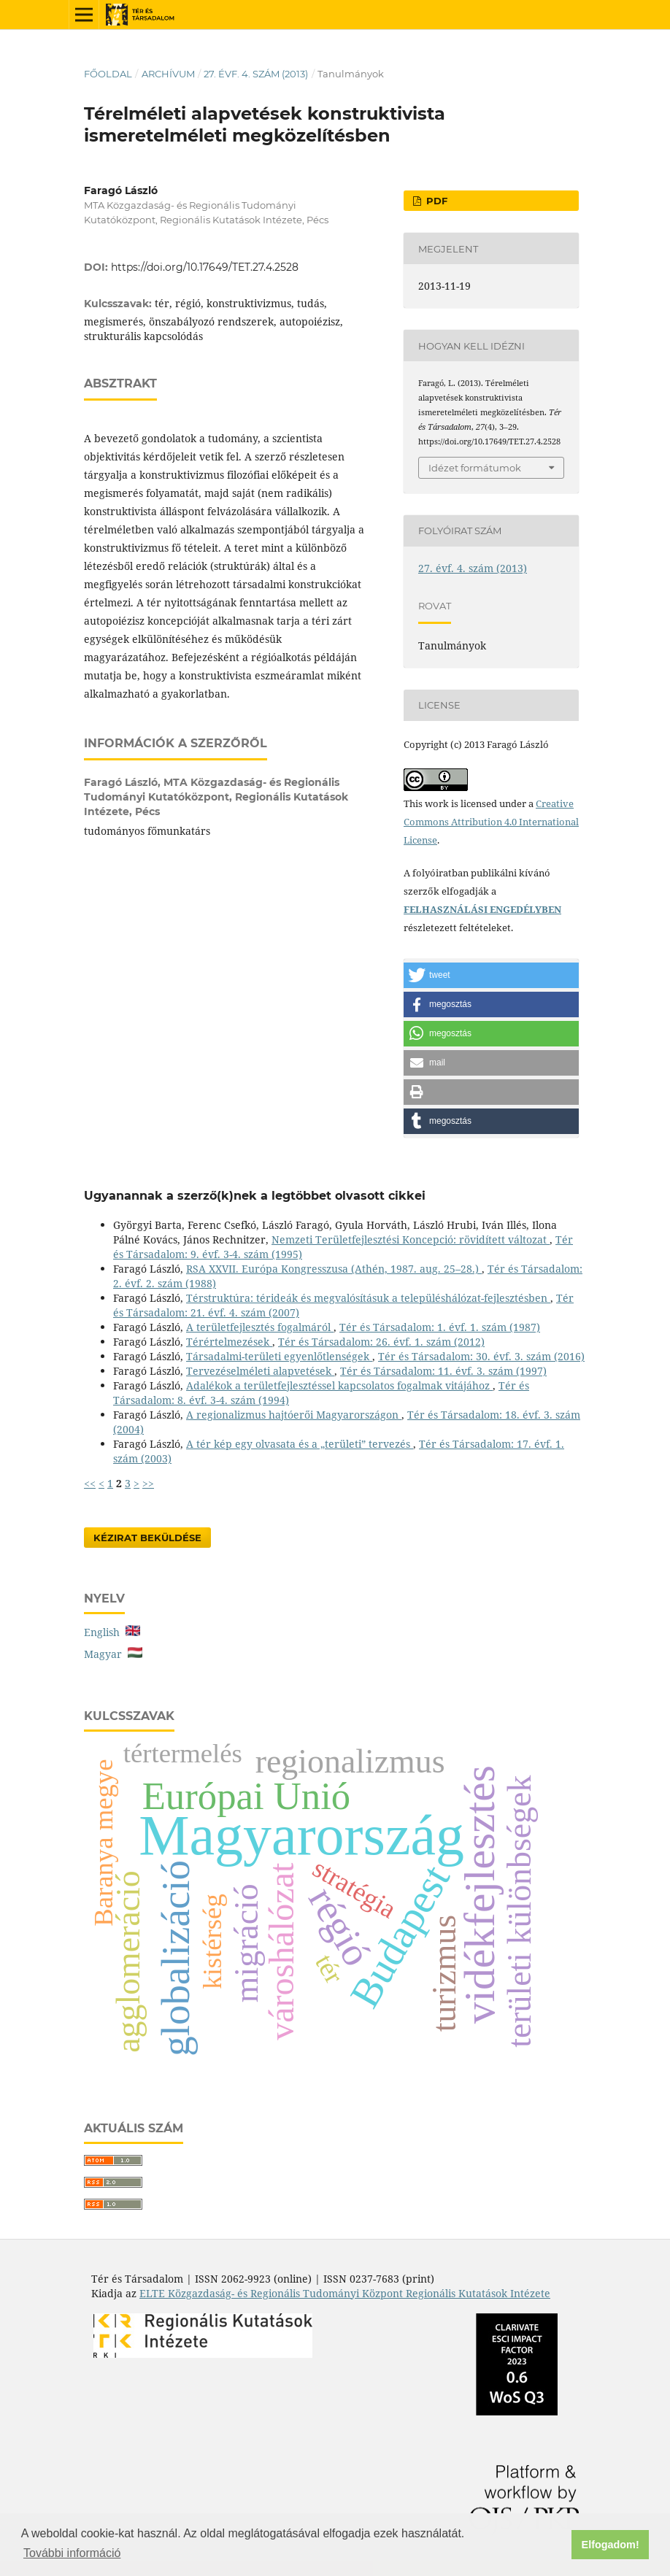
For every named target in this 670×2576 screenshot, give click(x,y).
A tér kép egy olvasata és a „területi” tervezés (299, 1444)
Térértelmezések (229, 1342)
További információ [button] (71, 2553)
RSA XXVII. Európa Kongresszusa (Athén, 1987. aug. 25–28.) (334, 1269)
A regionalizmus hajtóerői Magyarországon (293, 1415)
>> (148, 1483)
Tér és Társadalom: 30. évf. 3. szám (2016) (481, 1356)
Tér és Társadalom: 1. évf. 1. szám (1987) (439, 1327)
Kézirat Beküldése (147, 1537)
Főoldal (108, 74)
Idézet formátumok (474, 468)
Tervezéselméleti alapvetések (260, 1371)
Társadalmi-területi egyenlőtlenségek (279, 1356)
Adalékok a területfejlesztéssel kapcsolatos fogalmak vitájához (339, 1385)
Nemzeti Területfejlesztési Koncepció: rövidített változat (411, 1239)
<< (90, 1483)
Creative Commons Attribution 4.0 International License (491, 822)
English (112, 1632)
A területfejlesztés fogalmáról (260, 1327)
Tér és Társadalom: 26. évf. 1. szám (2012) (381, 1342)
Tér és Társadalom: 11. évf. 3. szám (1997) (443, 1371)
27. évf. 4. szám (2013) (256, 74)
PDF (435, 201)
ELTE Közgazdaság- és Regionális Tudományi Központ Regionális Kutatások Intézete (344, 2293)
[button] (491, 975)
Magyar (113, 1654)
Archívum (168, 74)
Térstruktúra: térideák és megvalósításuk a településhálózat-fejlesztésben (368, 1298)
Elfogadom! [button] (610, 2544)
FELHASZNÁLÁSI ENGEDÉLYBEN (482, 909)
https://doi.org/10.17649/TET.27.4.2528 (205, 267)
